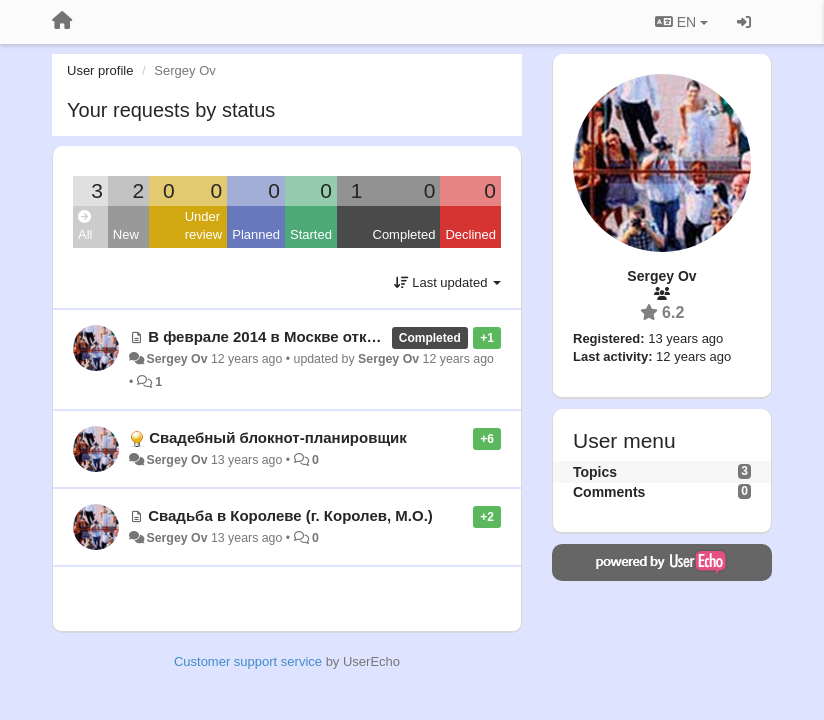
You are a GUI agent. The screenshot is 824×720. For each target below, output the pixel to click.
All (85, 226)
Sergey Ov (176, 359)
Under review (204, 226)
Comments (609, 492)
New (126, 234)
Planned (256, 234)
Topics (595, 472)
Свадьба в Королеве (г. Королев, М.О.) (290, 515)
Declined (470, 234)
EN (681, 22)
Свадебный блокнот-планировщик (278, 437)
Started (311, 234)
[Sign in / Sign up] (744, 22)
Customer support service (248, 661)
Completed (404, 234)
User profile (100, 70)
